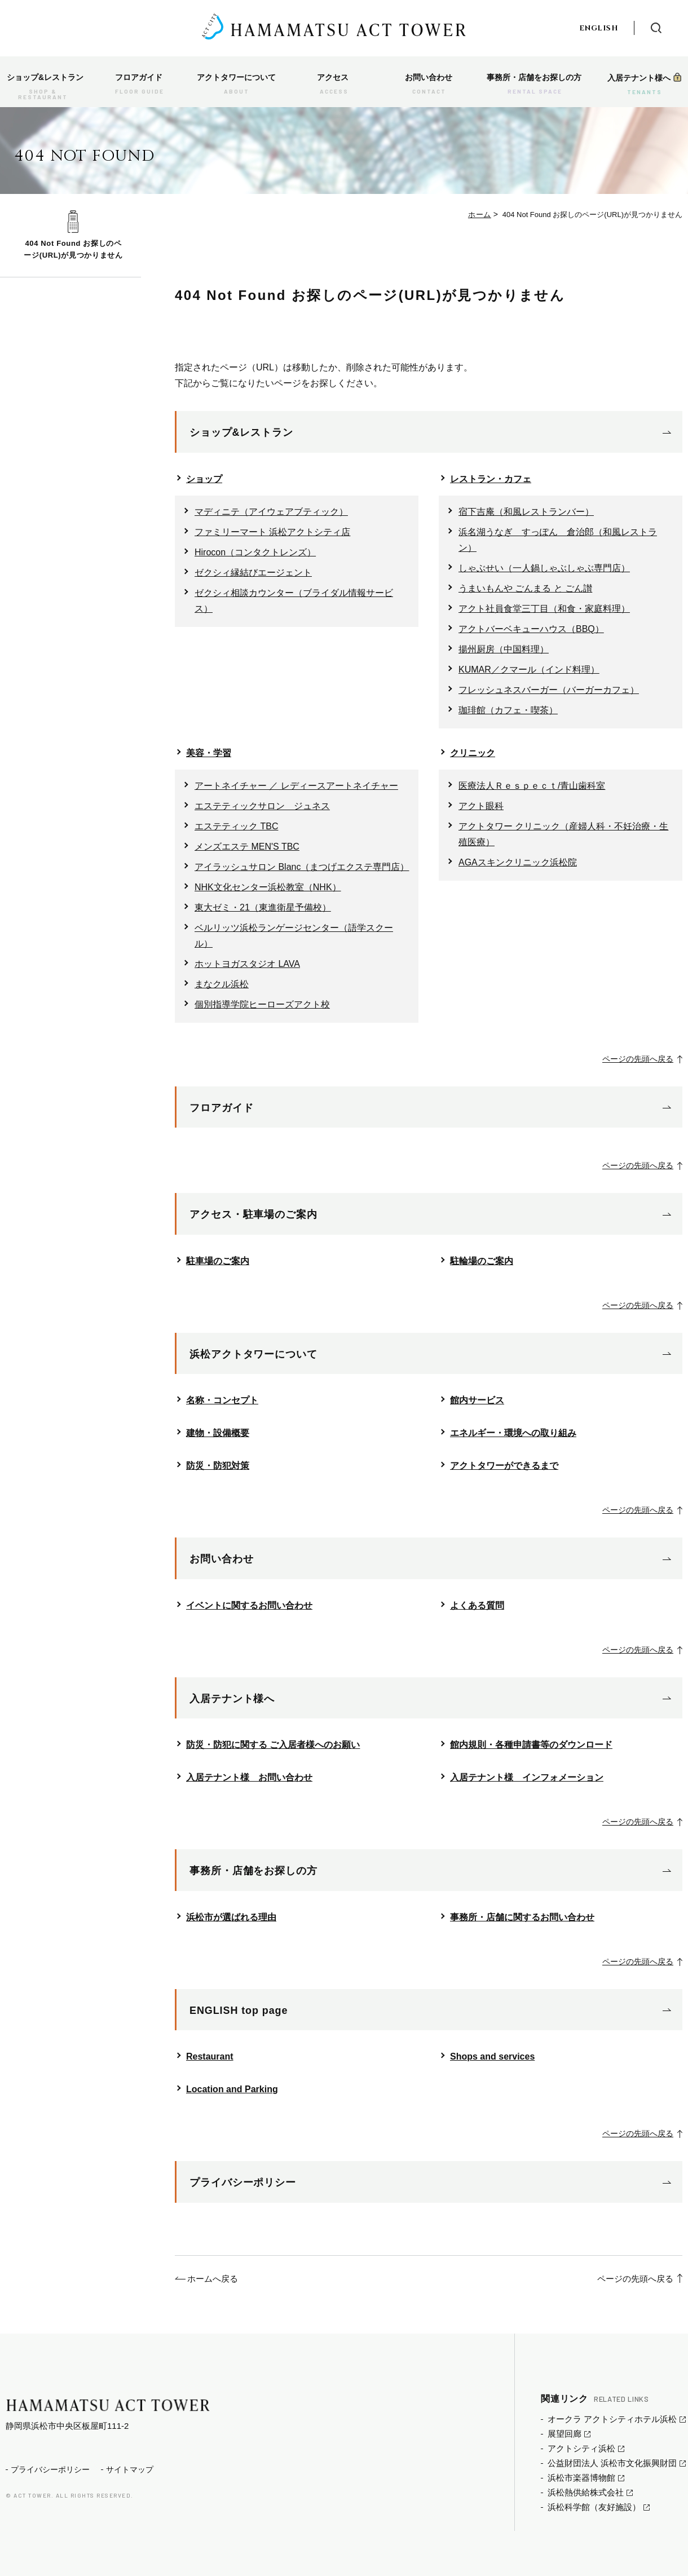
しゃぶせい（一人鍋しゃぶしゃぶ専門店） (544, 568)
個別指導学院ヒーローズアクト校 (262, 1004)
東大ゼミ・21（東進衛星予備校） (263, 907)
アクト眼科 (481, 806)
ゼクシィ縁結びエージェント (253, 572)
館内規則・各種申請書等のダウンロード (531, 1744)
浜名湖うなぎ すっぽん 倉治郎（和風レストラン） (557, 540)
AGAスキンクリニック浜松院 (517, 862)
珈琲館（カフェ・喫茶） (508, 710)
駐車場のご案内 (217, 1261)
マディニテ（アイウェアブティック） (271, 511)
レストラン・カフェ (490, 479)
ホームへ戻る (212, 2278)
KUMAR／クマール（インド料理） (528, 669)
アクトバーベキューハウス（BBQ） (531, 629)
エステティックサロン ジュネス (262, 806)
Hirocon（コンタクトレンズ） (255, 552)
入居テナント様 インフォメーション (526, 1777)
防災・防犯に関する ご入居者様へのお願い (273, 1744)
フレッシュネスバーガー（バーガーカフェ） (548, 690)
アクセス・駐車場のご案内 (253, 1214)
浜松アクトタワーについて (253, 1354)
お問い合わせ (221, 1559)
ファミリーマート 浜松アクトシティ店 (272, 532)
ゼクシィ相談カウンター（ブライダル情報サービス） (294, 600)
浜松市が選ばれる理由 (231, 1917)
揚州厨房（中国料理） (503, 649)
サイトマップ (129, 2469)
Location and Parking (232, 2089)
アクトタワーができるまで (504, 1465)
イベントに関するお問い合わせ (249, 1605)
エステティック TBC (236, 826)
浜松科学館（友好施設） (594, 2507)
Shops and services (492, 2056)
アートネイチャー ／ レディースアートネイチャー (296, 785)
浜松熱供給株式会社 (586, 2492)
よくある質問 (477, 1605)
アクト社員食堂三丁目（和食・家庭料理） (544, 608)
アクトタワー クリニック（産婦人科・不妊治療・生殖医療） (563, 834)
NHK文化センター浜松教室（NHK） (268, 887)
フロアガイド (221, 1108)
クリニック (472, 753)
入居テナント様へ (232, 1698)
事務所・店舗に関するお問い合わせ (522, 1917)
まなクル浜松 (222, 984)
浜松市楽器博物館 (581, 2477)
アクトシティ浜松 (581, 2448)
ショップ (204, 479)
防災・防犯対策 (217, 1465)
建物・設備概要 (217, 1433)
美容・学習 (208, 753)
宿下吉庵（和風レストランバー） (526, 511)
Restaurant (209, 2056)
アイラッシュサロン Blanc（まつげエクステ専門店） (302, 867)
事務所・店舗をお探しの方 (253, 1870)
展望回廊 (564, 2433)
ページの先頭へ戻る (632, 1058)
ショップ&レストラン (241, 432)
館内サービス (477, 1400)
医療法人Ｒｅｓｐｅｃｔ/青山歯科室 (531, 785)
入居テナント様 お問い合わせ (249, 1777)
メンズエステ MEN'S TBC (247, 846)
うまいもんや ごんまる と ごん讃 (525, 588)
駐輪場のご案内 (481, 1261)
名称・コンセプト (222, 1400)
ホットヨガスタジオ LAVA (247, 964)
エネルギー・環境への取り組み (513, 1433)
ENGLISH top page (238, 2010)
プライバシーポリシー (242, 2182)
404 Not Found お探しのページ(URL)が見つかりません (73, 249)
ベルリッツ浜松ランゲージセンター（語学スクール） (294, 935)
